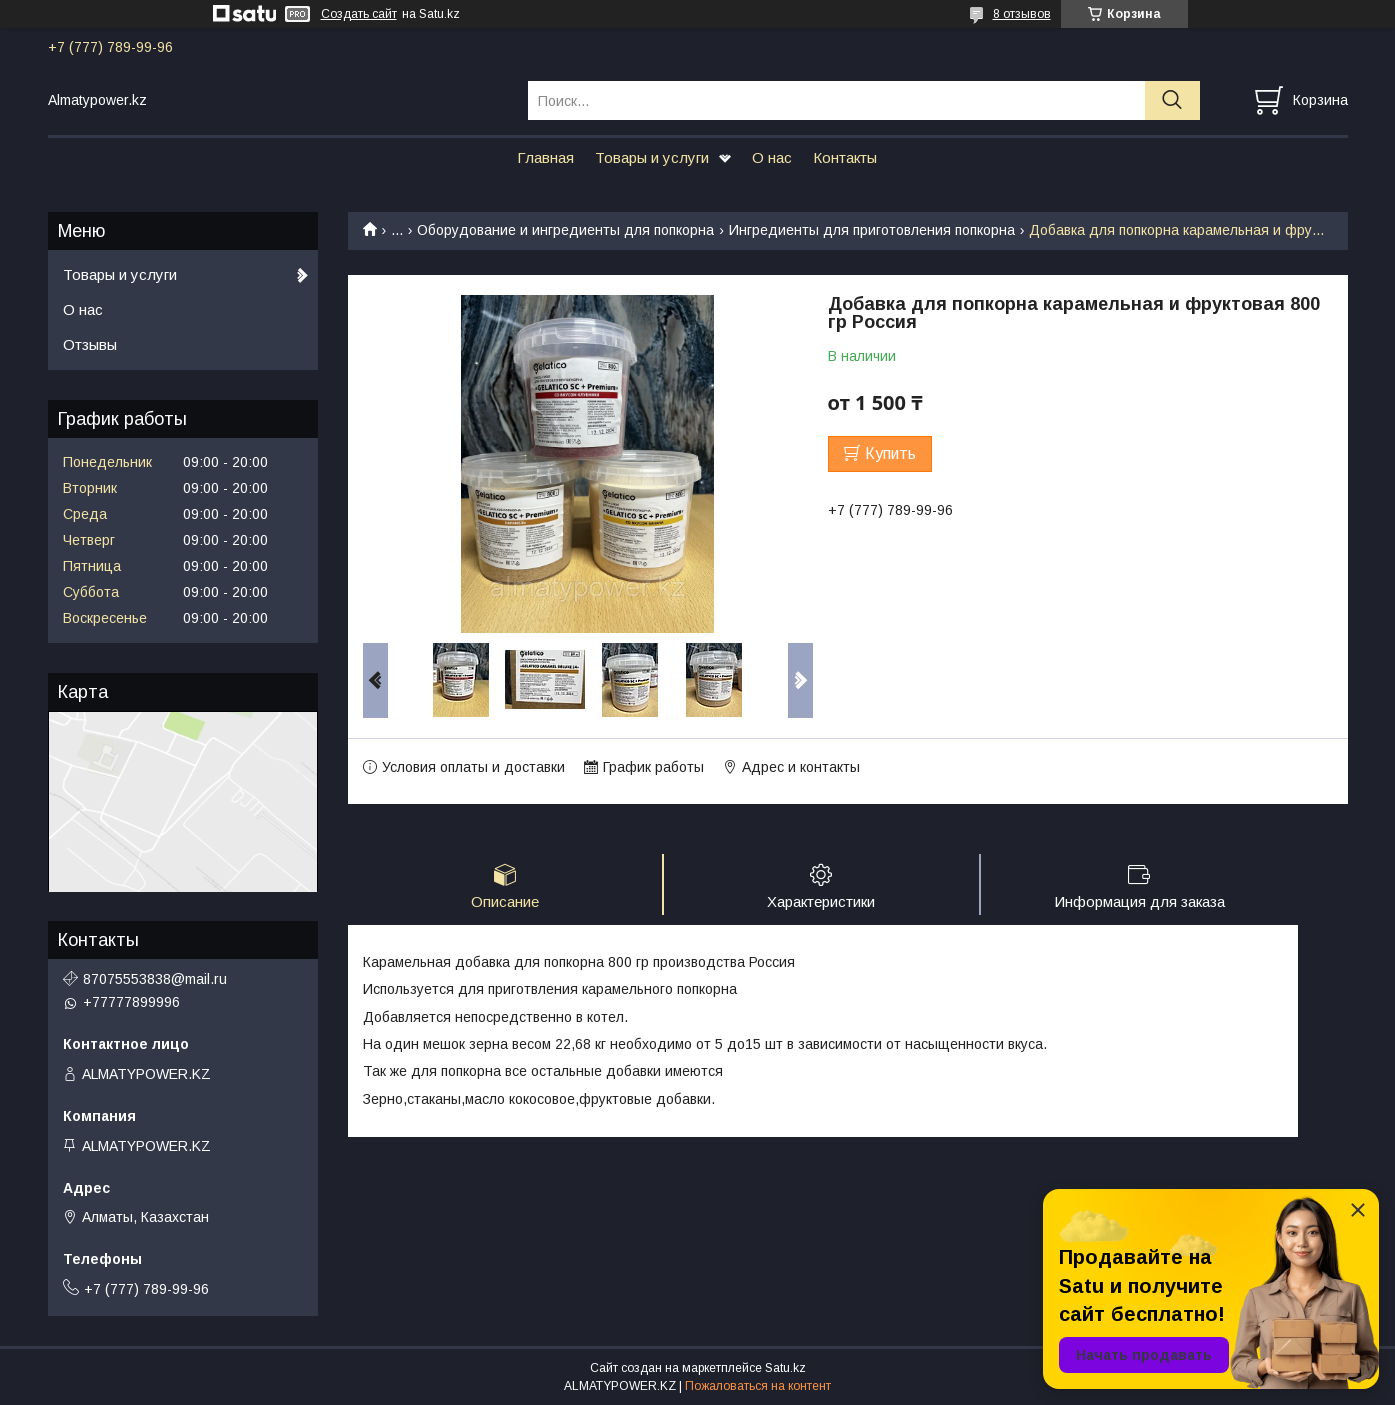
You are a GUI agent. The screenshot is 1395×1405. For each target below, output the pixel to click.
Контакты (845, 157)
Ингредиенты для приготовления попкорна (872, 230)
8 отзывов (1022, 14)
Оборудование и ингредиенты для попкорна (565, 230)
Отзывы (90, 344)
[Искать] (1172, 100)
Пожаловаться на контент (758, 1386)
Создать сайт (359, 14)
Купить (890, 453)
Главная (545, 157)
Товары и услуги (652, 157)
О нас (772, 157)
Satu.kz (785, 1368)
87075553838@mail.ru (155, 979)
